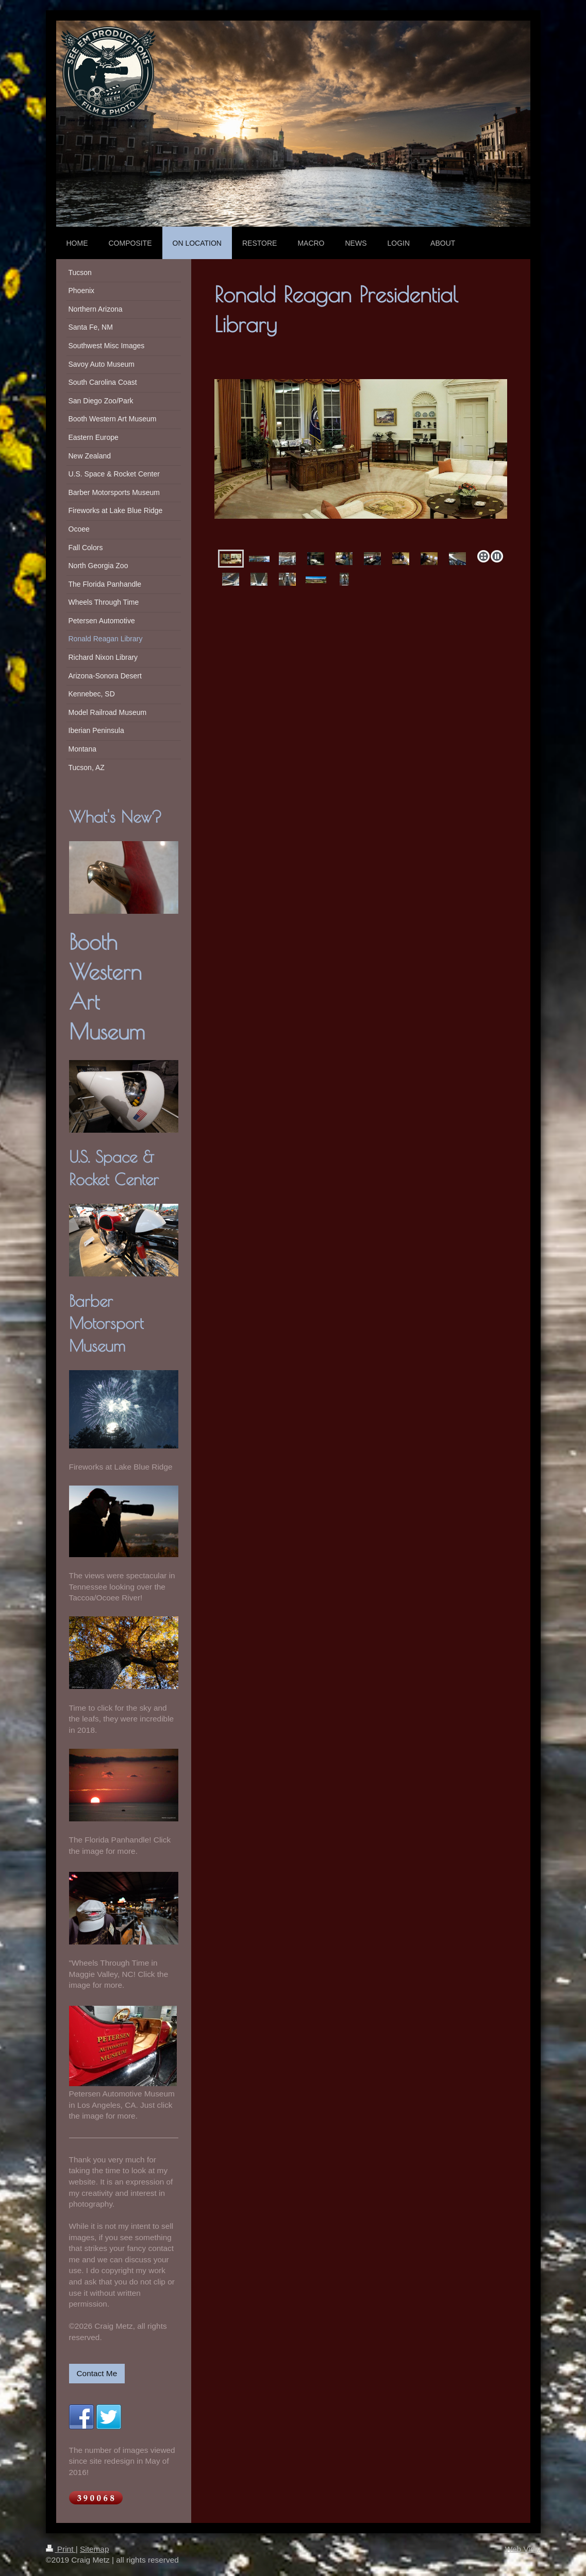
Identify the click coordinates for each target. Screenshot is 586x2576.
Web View (523, 2549)
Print (61, 2549)
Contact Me (97, 2373)
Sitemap (94, 2549)
